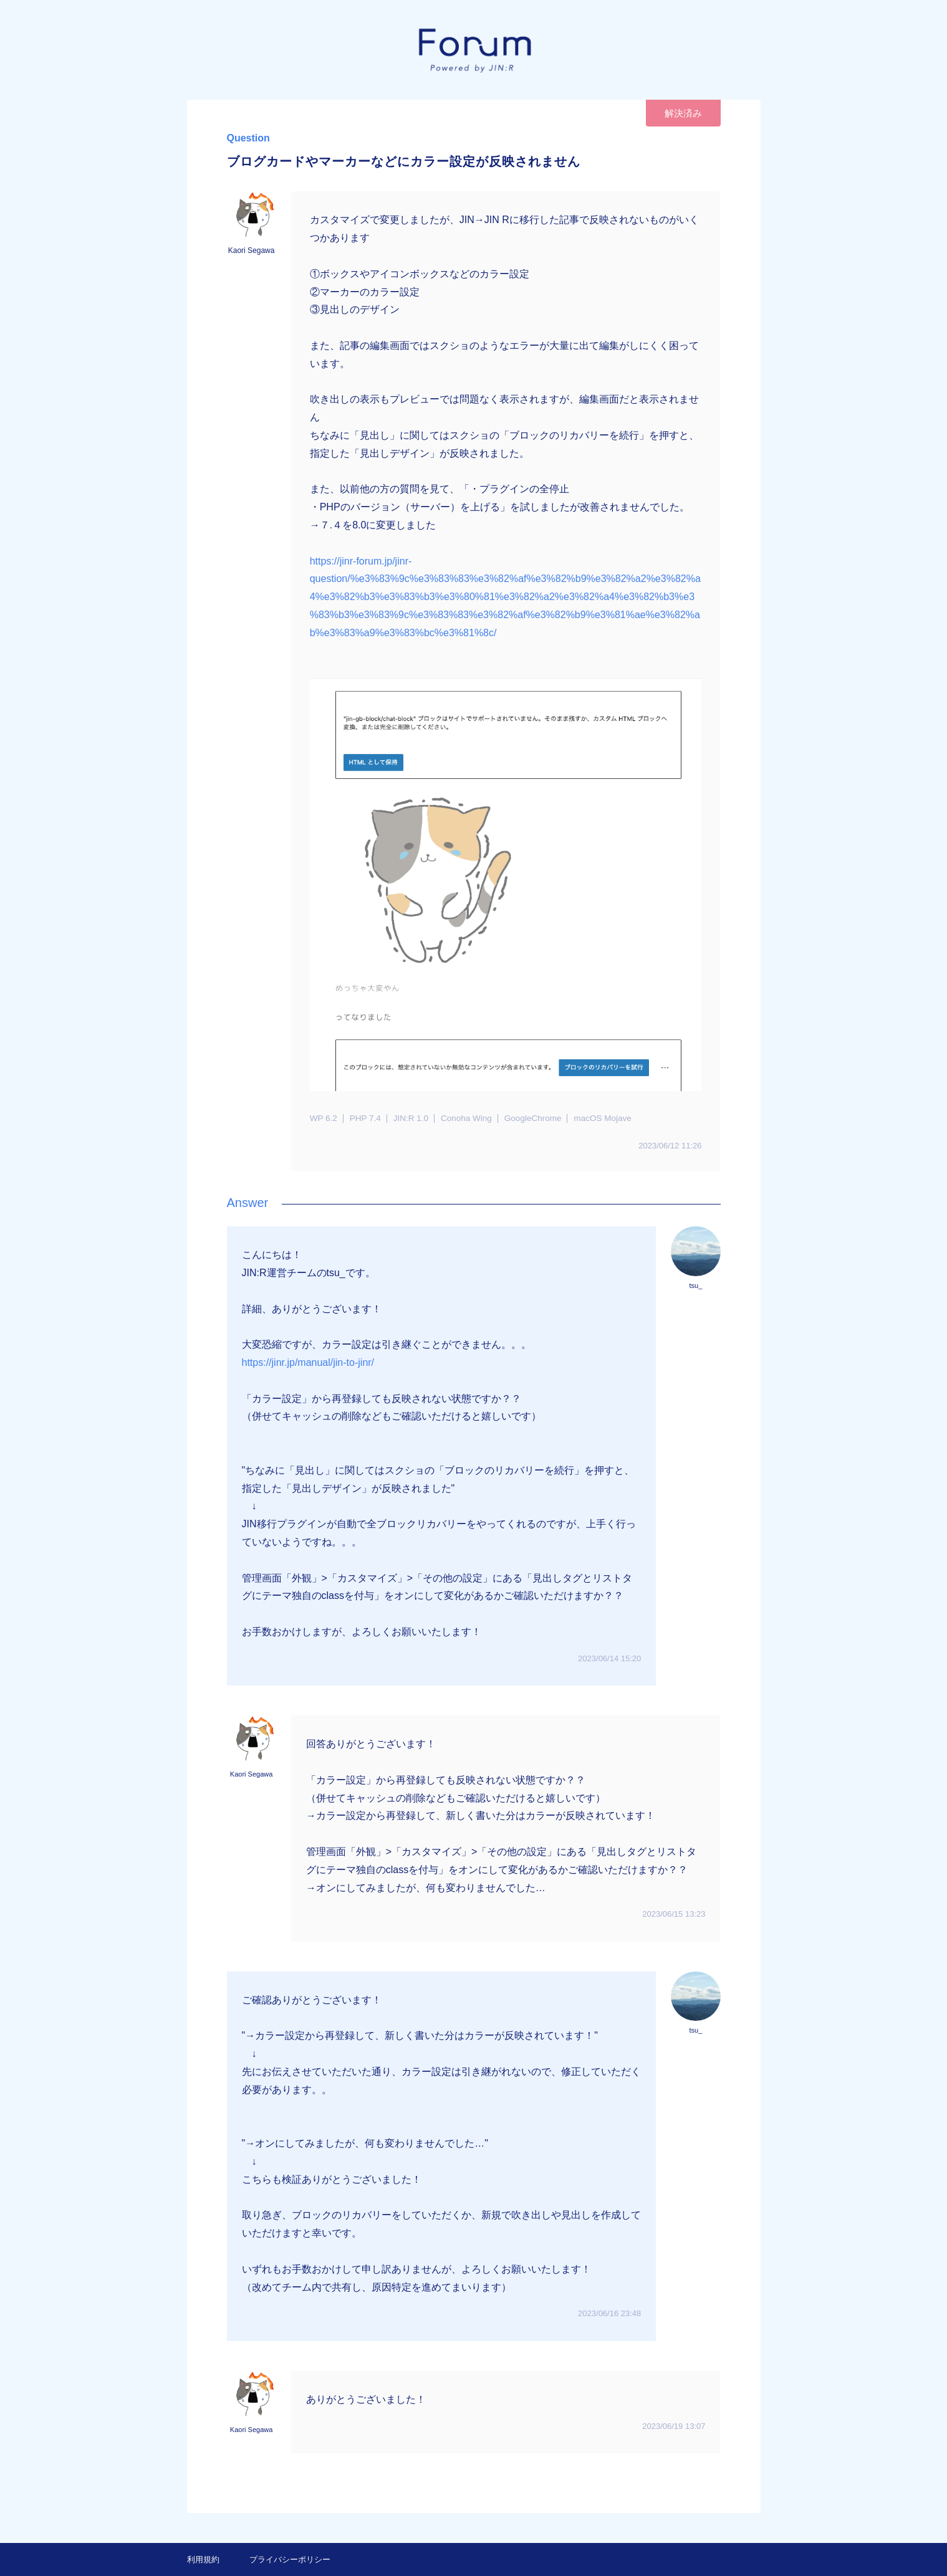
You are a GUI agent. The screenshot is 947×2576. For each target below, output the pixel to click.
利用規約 (203, 2559)
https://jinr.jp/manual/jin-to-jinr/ (308, 1362)
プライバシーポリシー (289, 2559)
